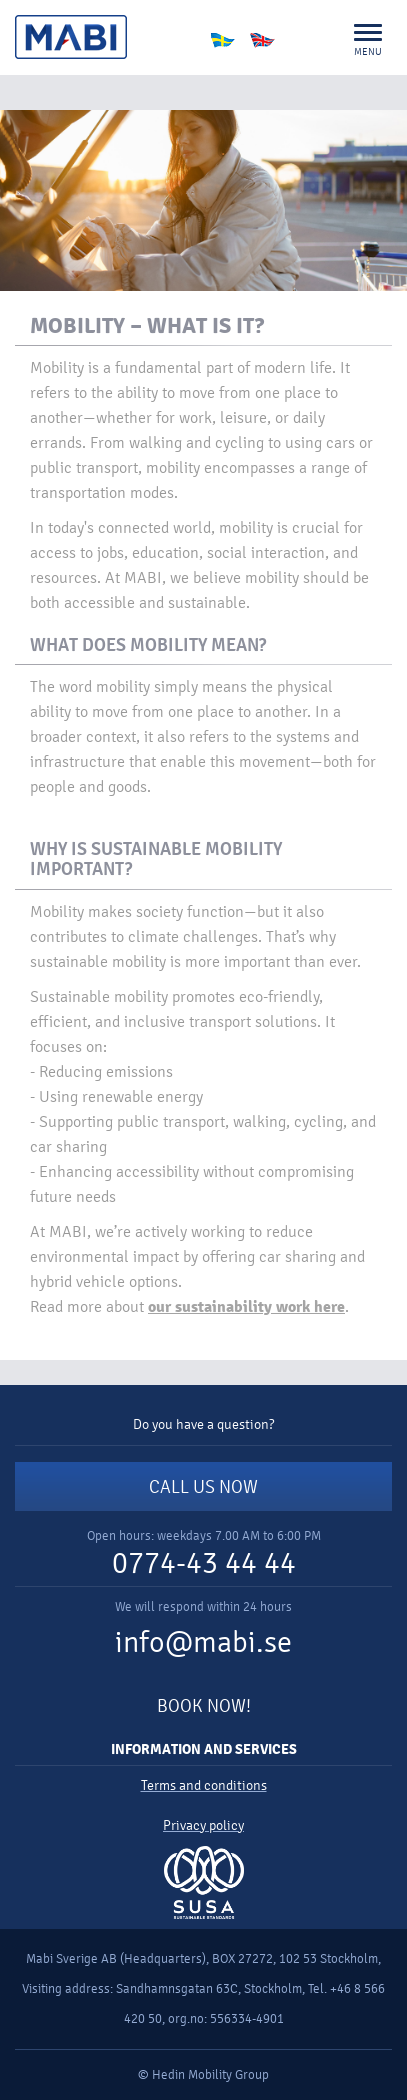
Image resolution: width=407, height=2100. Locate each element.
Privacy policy (203, 1825)
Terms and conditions (204, 1785)
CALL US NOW (203, 1487)
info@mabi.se (203, 1642)
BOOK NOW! (204, 1706)
